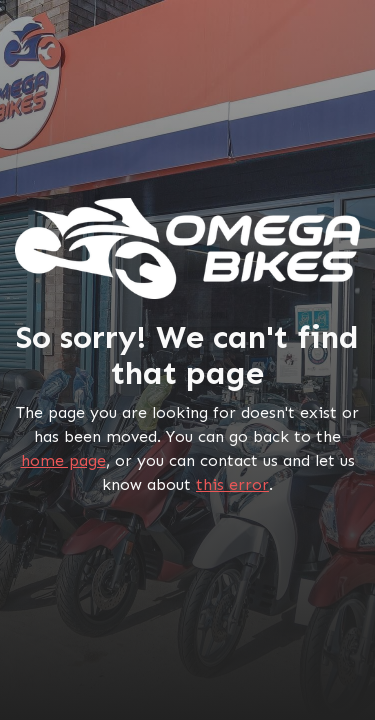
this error (232, 484)
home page (63, 460)
